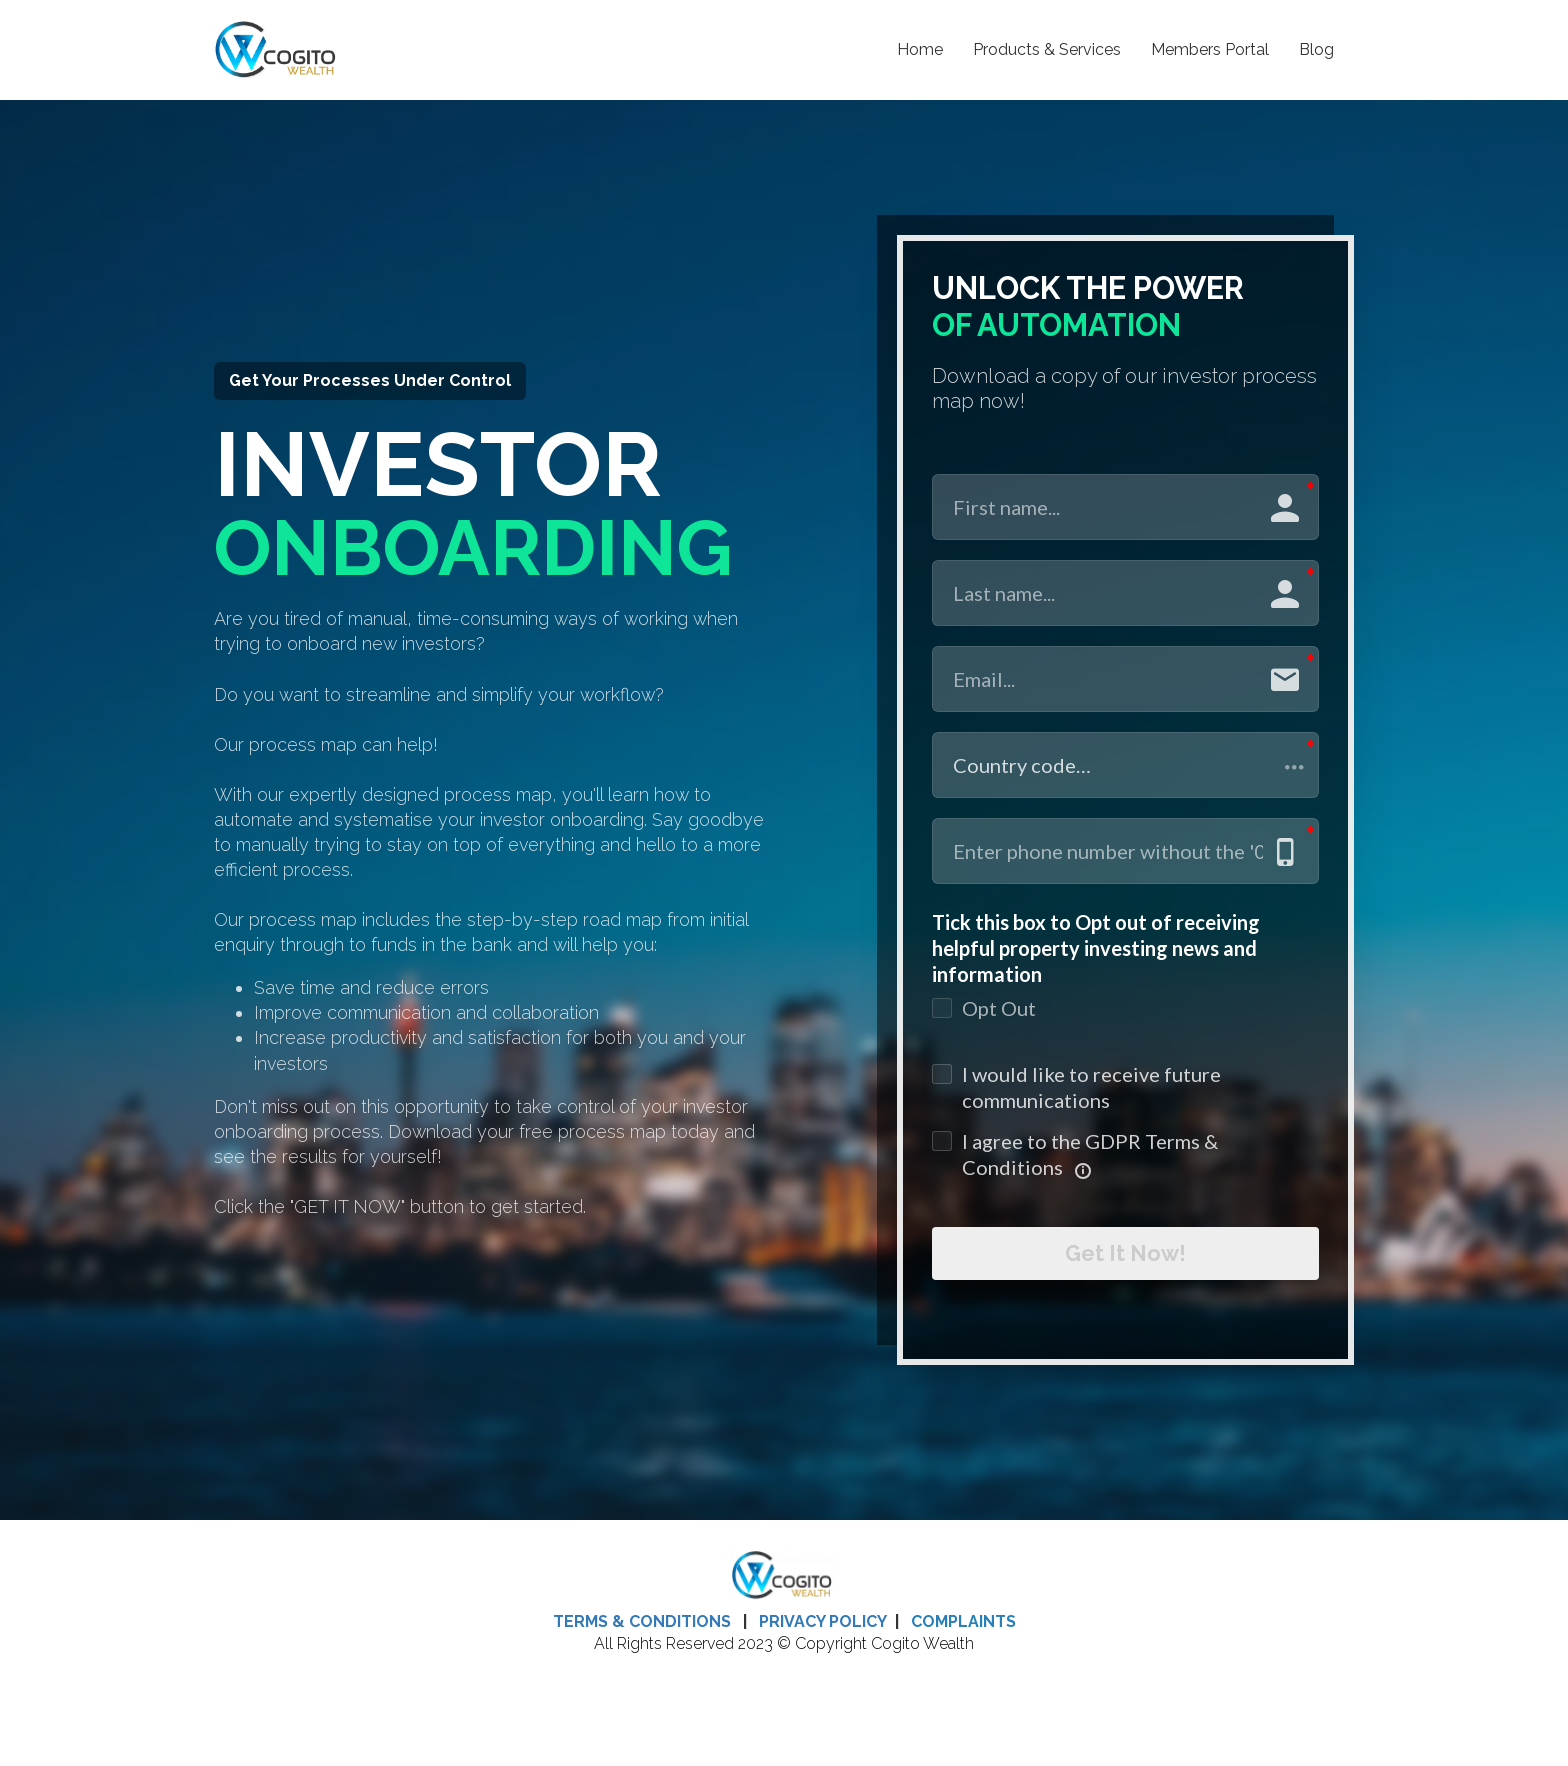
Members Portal (1210, 49)
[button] (1126, 765)
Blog (1316, 49)
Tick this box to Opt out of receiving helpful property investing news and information (1096, 948)
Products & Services (1047, 49)
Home (920, 49)
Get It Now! (1125, 1260)
